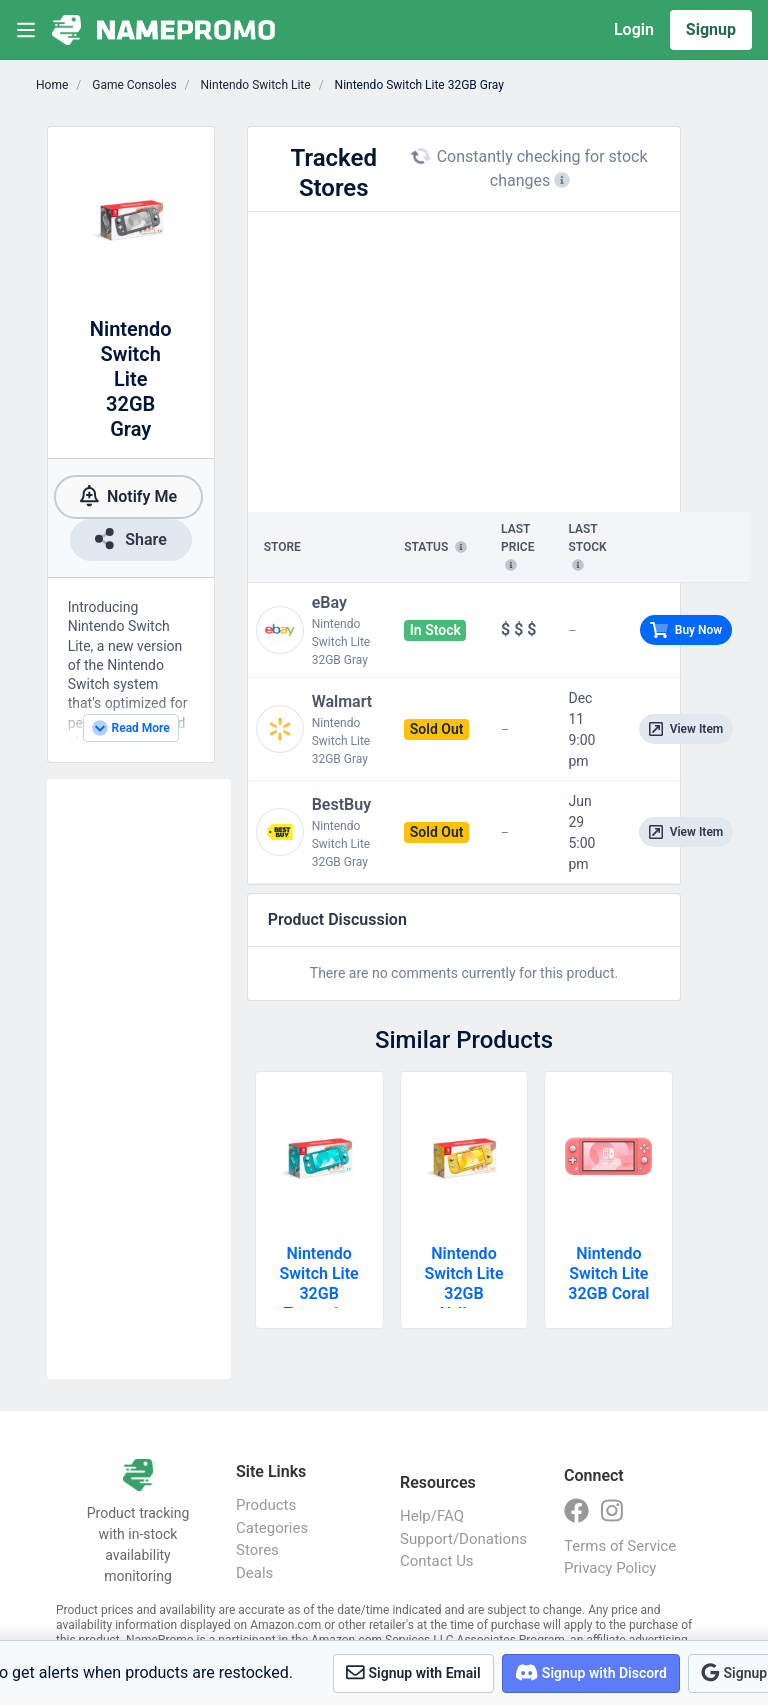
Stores (257, 1550)
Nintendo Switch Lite (254, 85)
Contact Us (437, 1561)
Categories (272, 1528)
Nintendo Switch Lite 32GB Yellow (463, 1283)
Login (634, 29)
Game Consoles (132, 85)
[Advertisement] (139, 1079)
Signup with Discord (591, 1672)
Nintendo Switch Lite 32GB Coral (608, 1273)
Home (52, 85)
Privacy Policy (610, 1568)
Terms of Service (620, 1546)
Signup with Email (413, 1672)
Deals (254, 1573)
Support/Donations (462, 1539)
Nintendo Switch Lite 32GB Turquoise (319, 1283)
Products (266, 1505)
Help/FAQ (432, 1516)
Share (131, 538)
